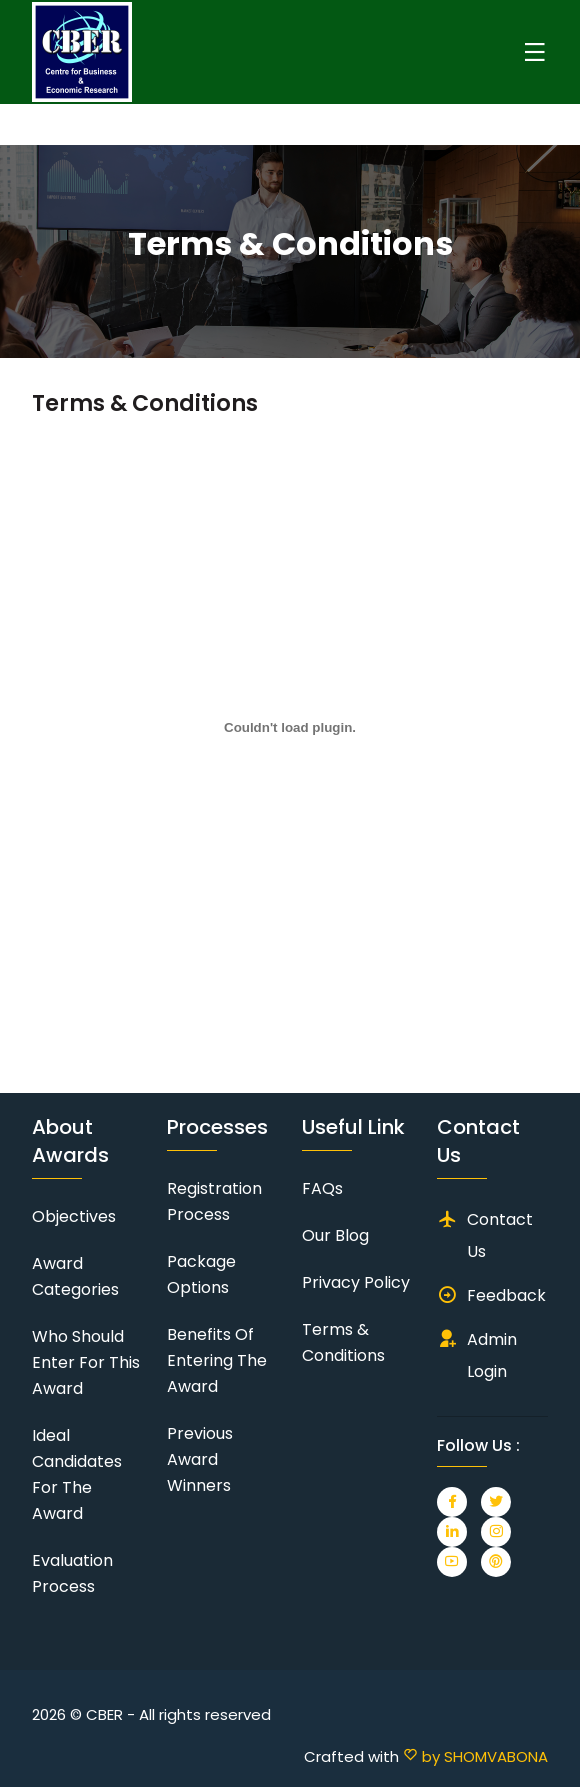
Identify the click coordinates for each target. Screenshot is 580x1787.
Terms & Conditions (343, 1342)
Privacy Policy (356, 1282)
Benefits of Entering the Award (217, 1360)
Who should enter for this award (86, 1362)
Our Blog (335, 1235)
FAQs (322, 1188)
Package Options (201, 1274)
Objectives (74, 1216)
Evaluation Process (72, 1573)
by (475, 1756)
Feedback (506, 1295)
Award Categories (75, 1276)
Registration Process (214, 1201)
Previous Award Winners (200, 1459)
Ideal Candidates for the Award (77, 1474)
